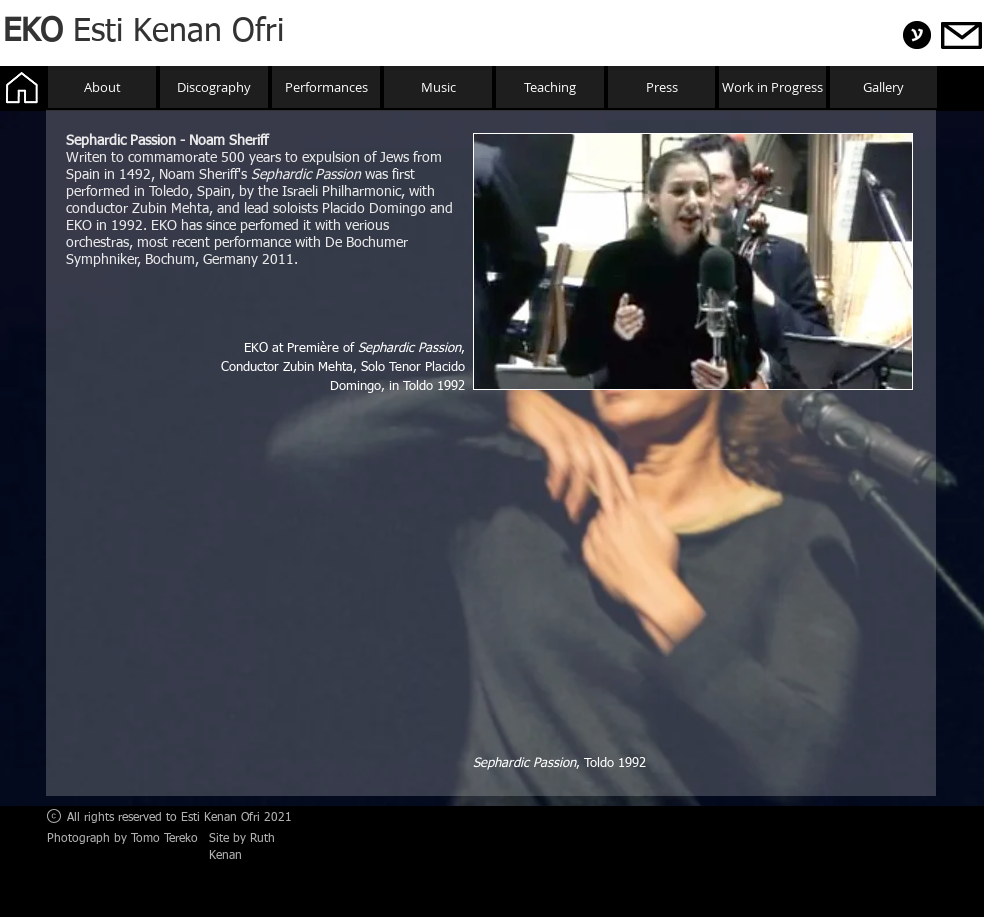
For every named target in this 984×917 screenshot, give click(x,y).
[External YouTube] (693, 579)
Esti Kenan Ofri (143, 32)
